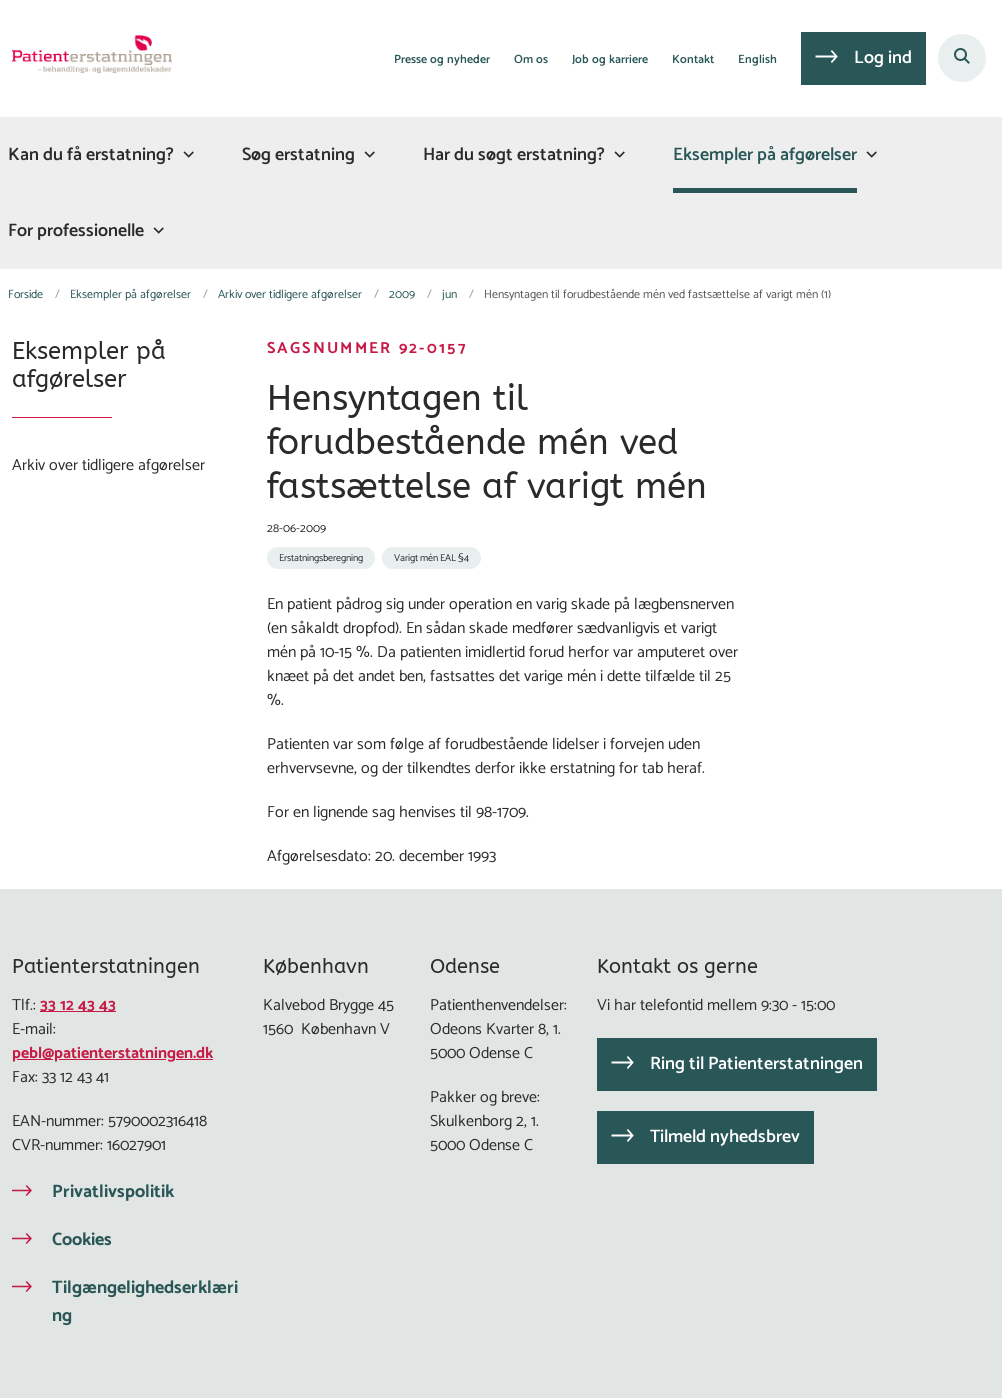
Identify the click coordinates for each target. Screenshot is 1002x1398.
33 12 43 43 (78, 1005)
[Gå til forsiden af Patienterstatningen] (86, 58)
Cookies (82, 1240)
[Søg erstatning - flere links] (367, 154)
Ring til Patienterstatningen (756, 1064)
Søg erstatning (298, 155)
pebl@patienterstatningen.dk (112, 1053)
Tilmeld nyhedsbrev (725, 1137)
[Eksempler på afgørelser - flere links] (869, 154)
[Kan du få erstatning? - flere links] (186, 154)
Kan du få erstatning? (91, 155)
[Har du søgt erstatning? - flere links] (617, 154)
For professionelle (76, 231)
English (757, 60)
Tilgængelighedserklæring (145, 1302)
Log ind (883, 58)
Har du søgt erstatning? (514, 155)
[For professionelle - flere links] (156, 230)
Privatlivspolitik (113, 1192)
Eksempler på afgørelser (765, 155)
